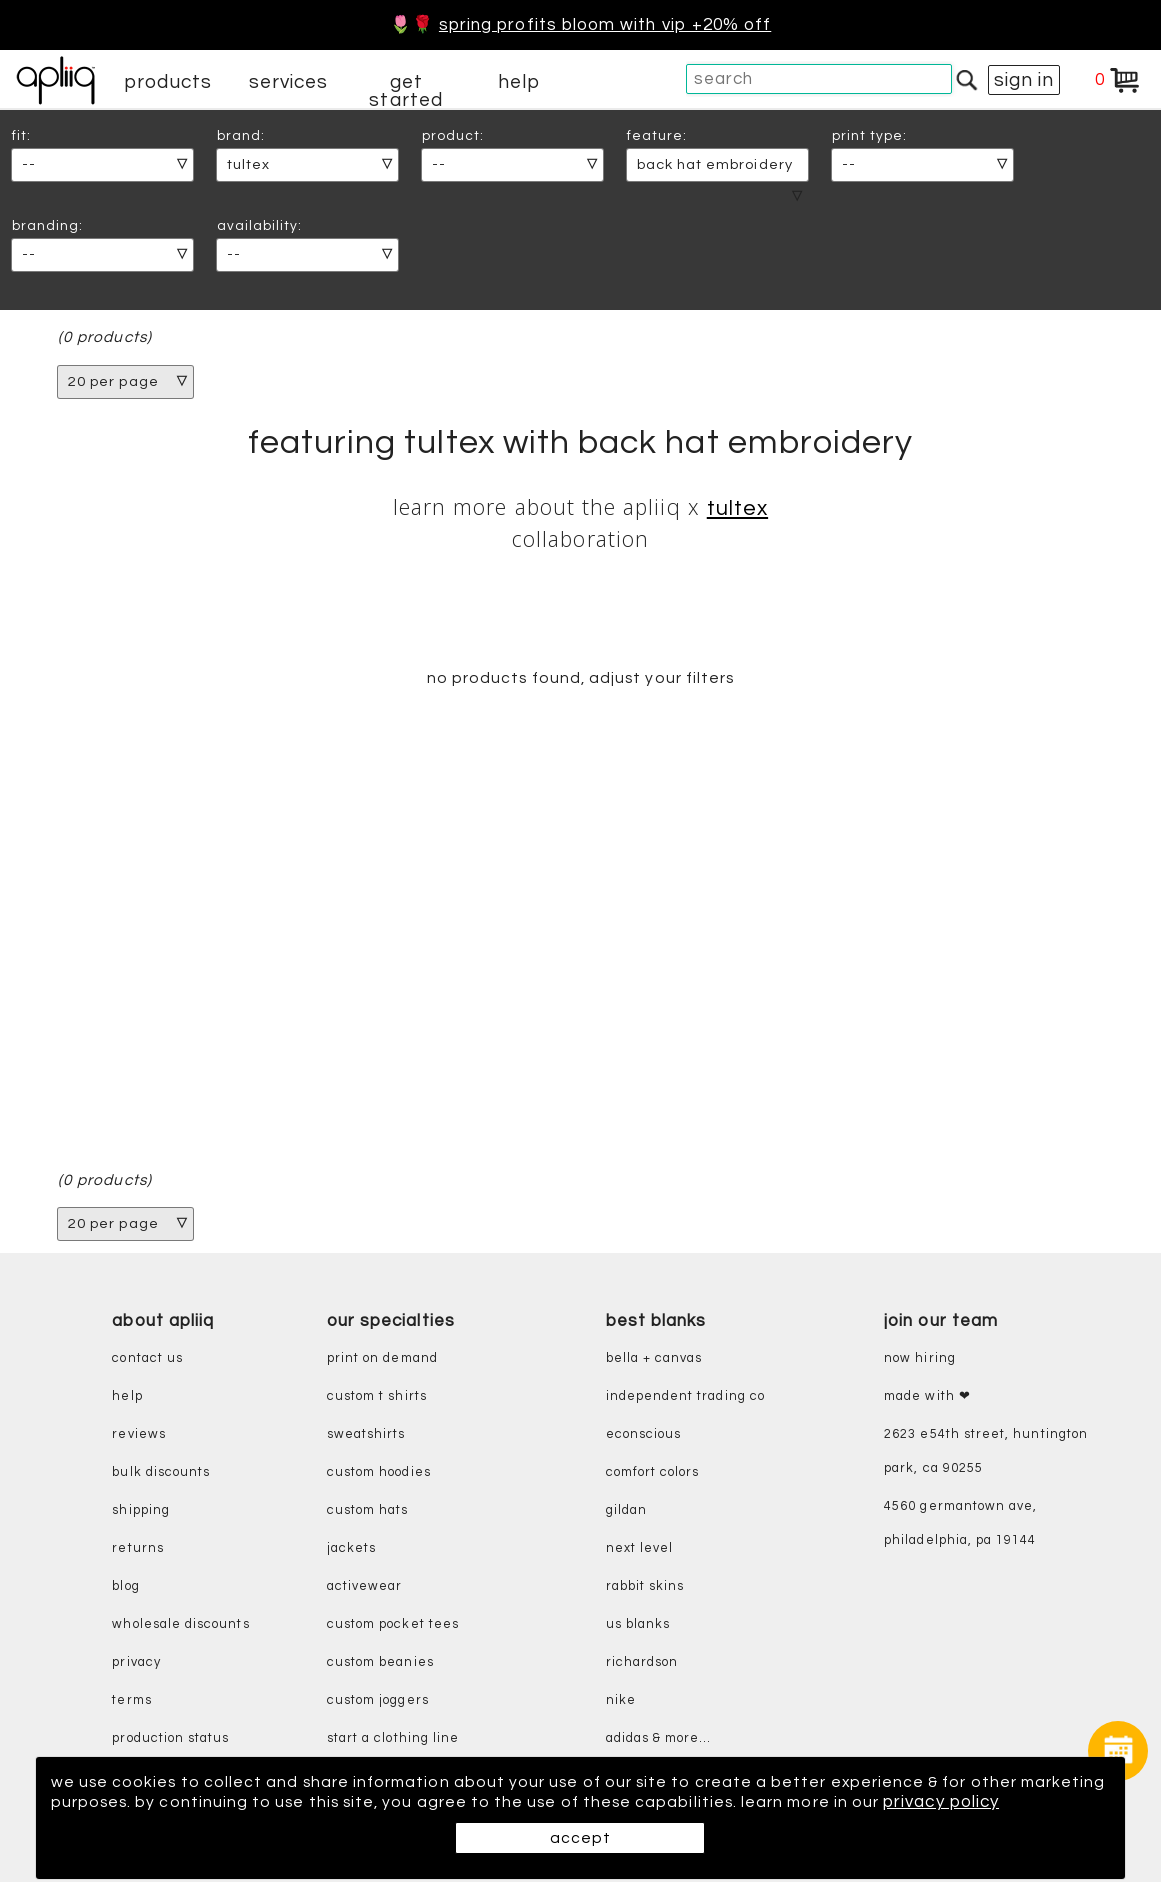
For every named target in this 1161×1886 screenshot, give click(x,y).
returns (137, 1552)
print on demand (382, 1362)
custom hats (368, 1514)
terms (131, 1704)
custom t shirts (377, 1400)
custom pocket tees (393, 1628)
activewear (365, 1590)
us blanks (638, 1628)
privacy (136, 1666)
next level (640, 1552)
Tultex (737, 509)
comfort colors (653, 1476)
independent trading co (685, 1400)
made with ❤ (927, 1400)
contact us (147, 1362)
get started (405, 91)
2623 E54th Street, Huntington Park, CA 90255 (986, 1455)
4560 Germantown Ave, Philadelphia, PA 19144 (960, 1527)
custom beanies (380, 1666)
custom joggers (378, 1704)
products (168, 82)
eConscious (644, 1438)
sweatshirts (366, 1438)
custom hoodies (379, 1476)
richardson (642, 1666)
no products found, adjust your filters (580, 681)
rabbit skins (645, 1590)
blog (125, 1590)
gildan (626, 1514)
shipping (141, 1514)
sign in (1024, 80)
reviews (138, 1438)
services (289, 82)
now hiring (920, 1362)
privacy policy (109, 1802)
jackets (351, 1552)
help (519, 82)
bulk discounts (161, 1476)
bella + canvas (654, 1362)
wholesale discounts (180, 1628)
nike (621, 1704)
